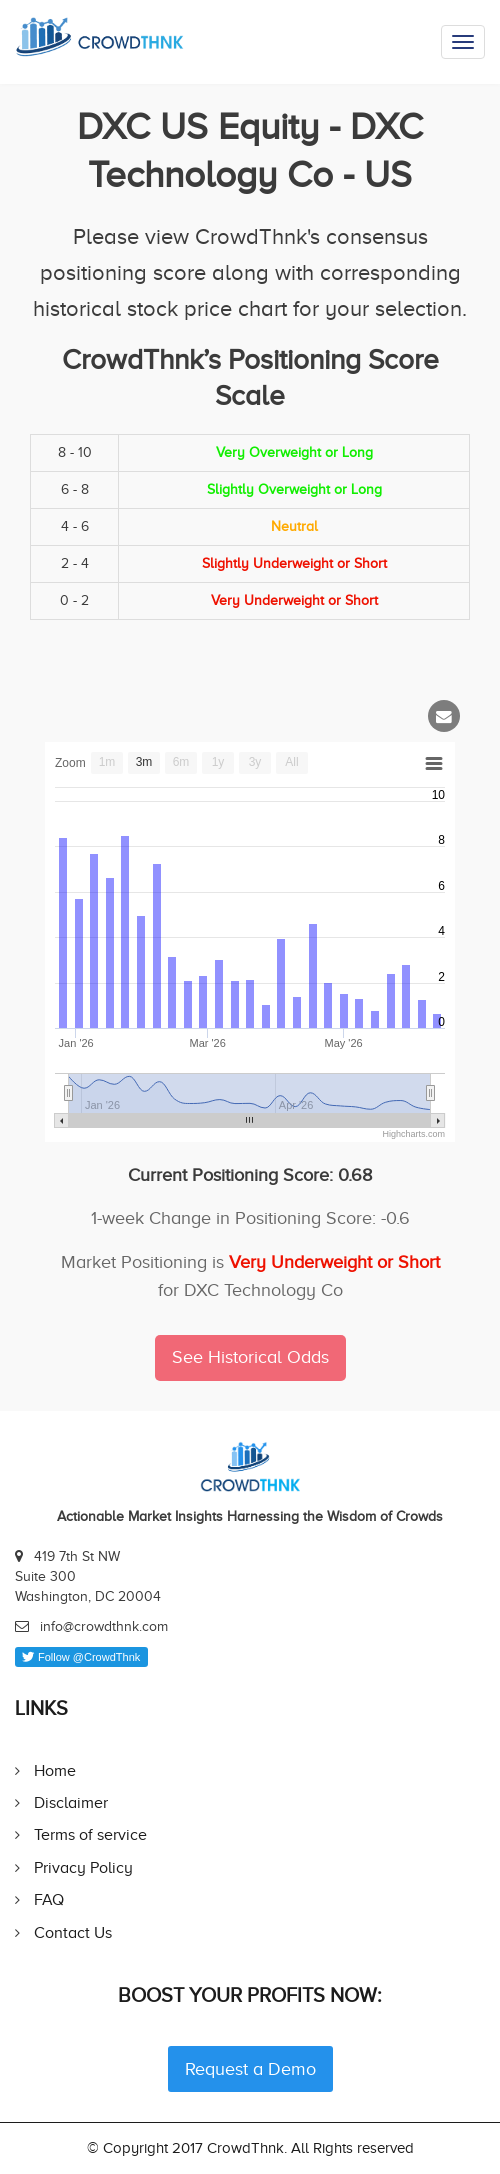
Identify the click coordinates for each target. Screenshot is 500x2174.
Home (55, 1770)
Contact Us (73, 1932)
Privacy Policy (83, 1867)
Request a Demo (250, 2069)
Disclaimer (71, 1802)
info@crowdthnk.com (104, 1626)
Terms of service (90, 1834)
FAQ (49, 1899)
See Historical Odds (250, 1357)
